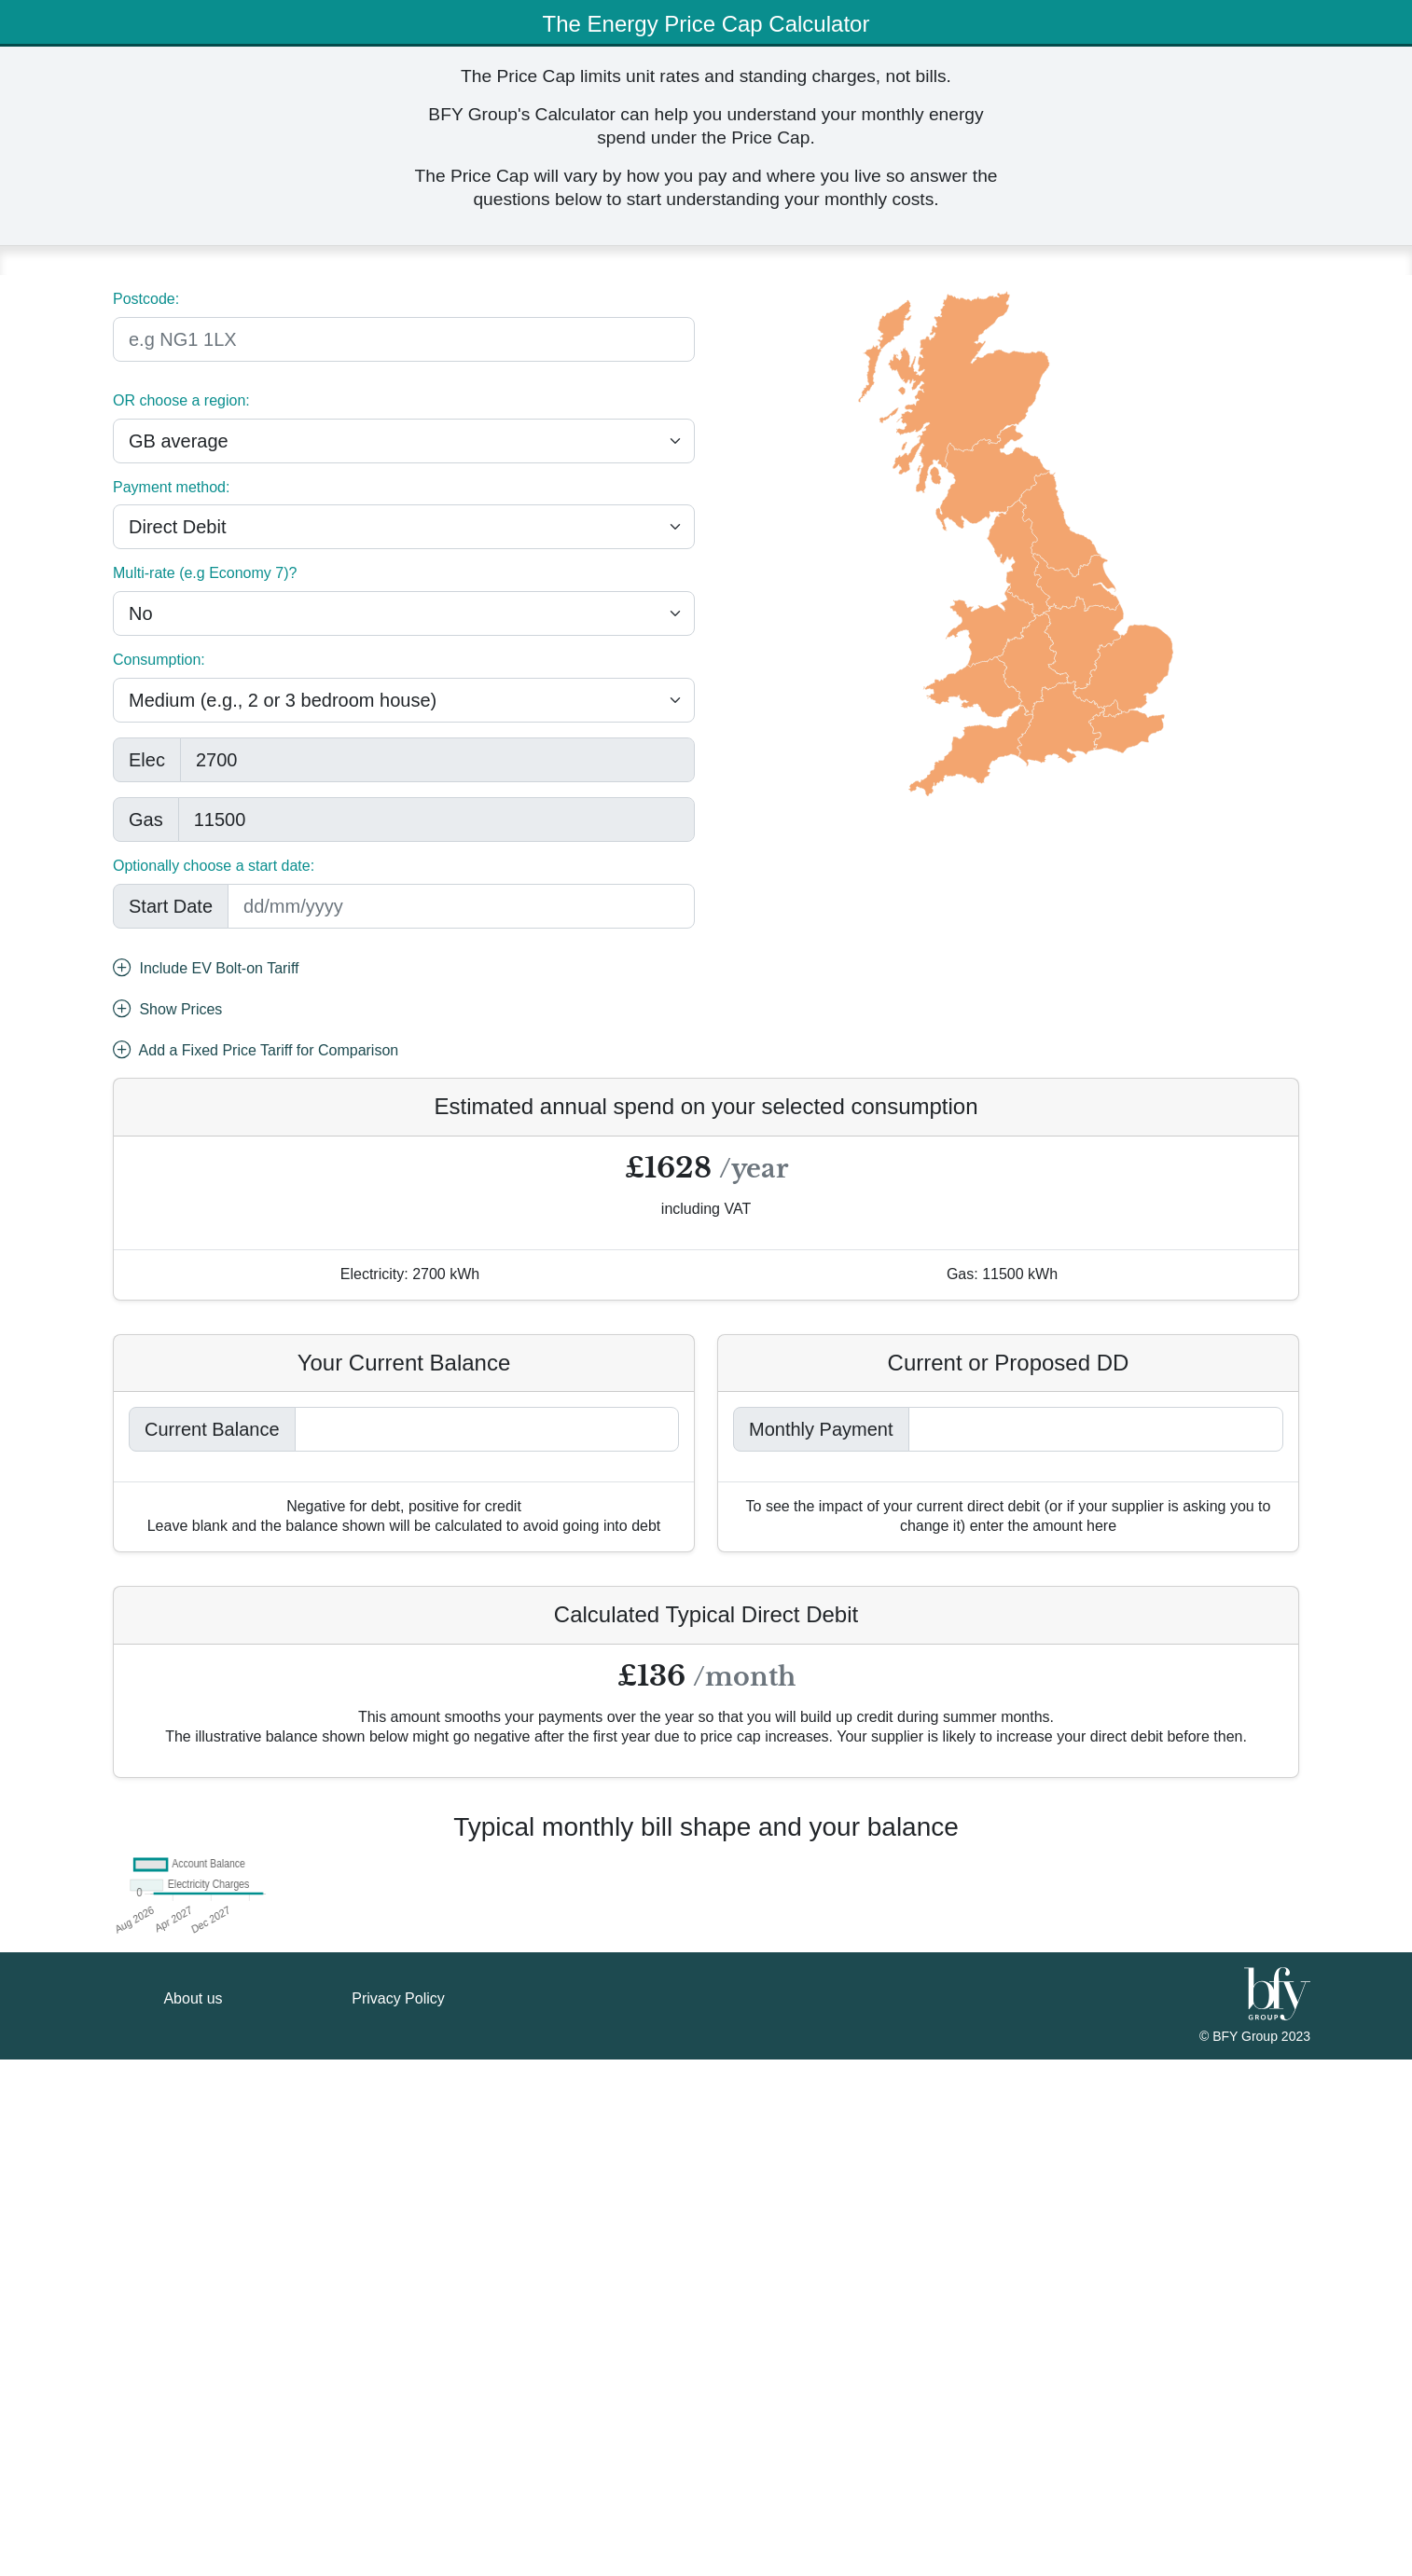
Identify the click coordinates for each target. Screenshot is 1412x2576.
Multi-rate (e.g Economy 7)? (205, 573)
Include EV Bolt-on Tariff (206, 969)
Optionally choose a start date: (213, 866)
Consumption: (159, 660)
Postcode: (146, 299)
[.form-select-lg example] (404, 441)
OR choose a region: (181, 400)
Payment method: (171, 487)
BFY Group (1246, 2552)
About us (192, 2515)
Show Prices (167, 1010)
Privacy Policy (398, 2515)
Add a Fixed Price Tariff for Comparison (255, 1051)
